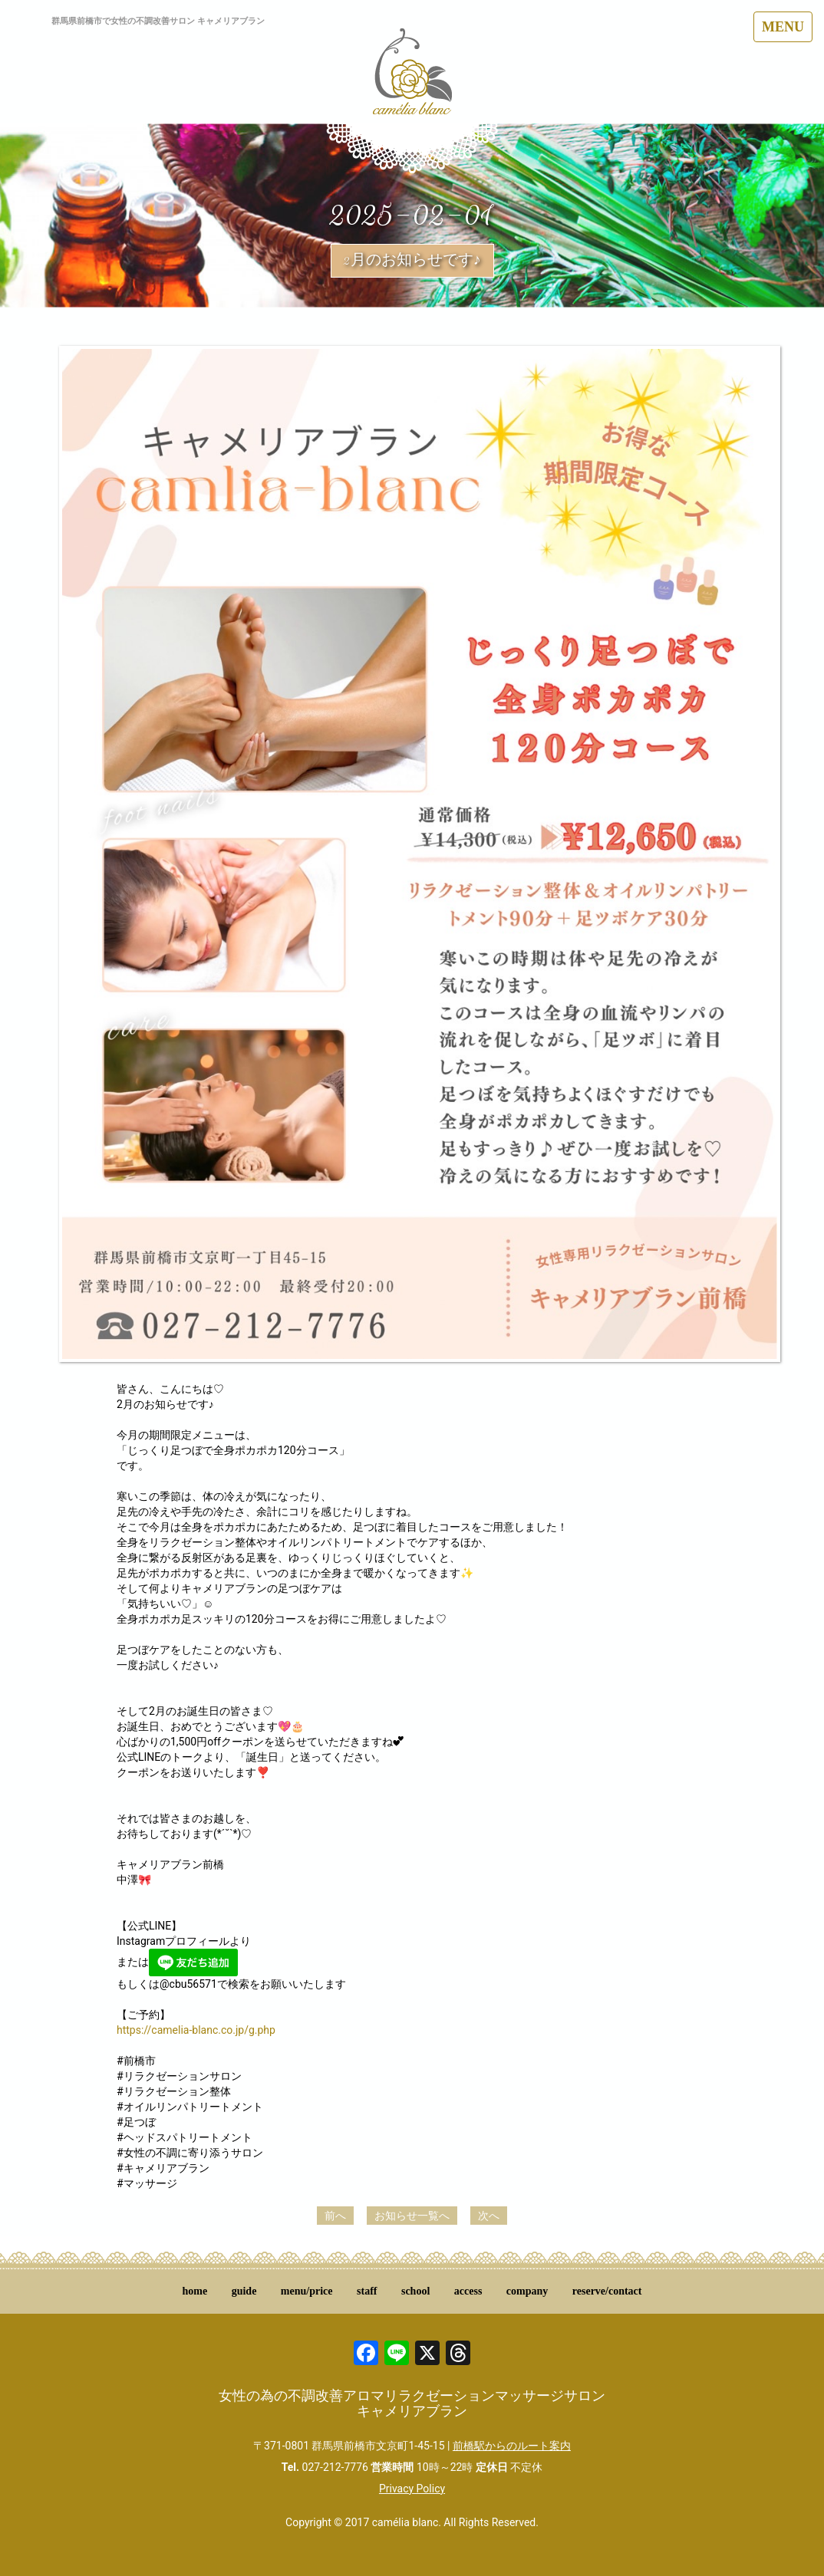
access (468, 2291)
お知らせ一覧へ (412, 2215)
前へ (335, 2215)
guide (244, 2291)
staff (367, 2291)
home (195, 2291)
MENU (783, 27)
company (527, 2291)
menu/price (307, 2291)
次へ (488, 2215)
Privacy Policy (412, 2488)
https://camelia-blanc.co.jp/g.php (196, 2030)
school (415, 2291)
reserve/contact (607, 2291)
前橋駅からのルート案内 (512, 2445)
